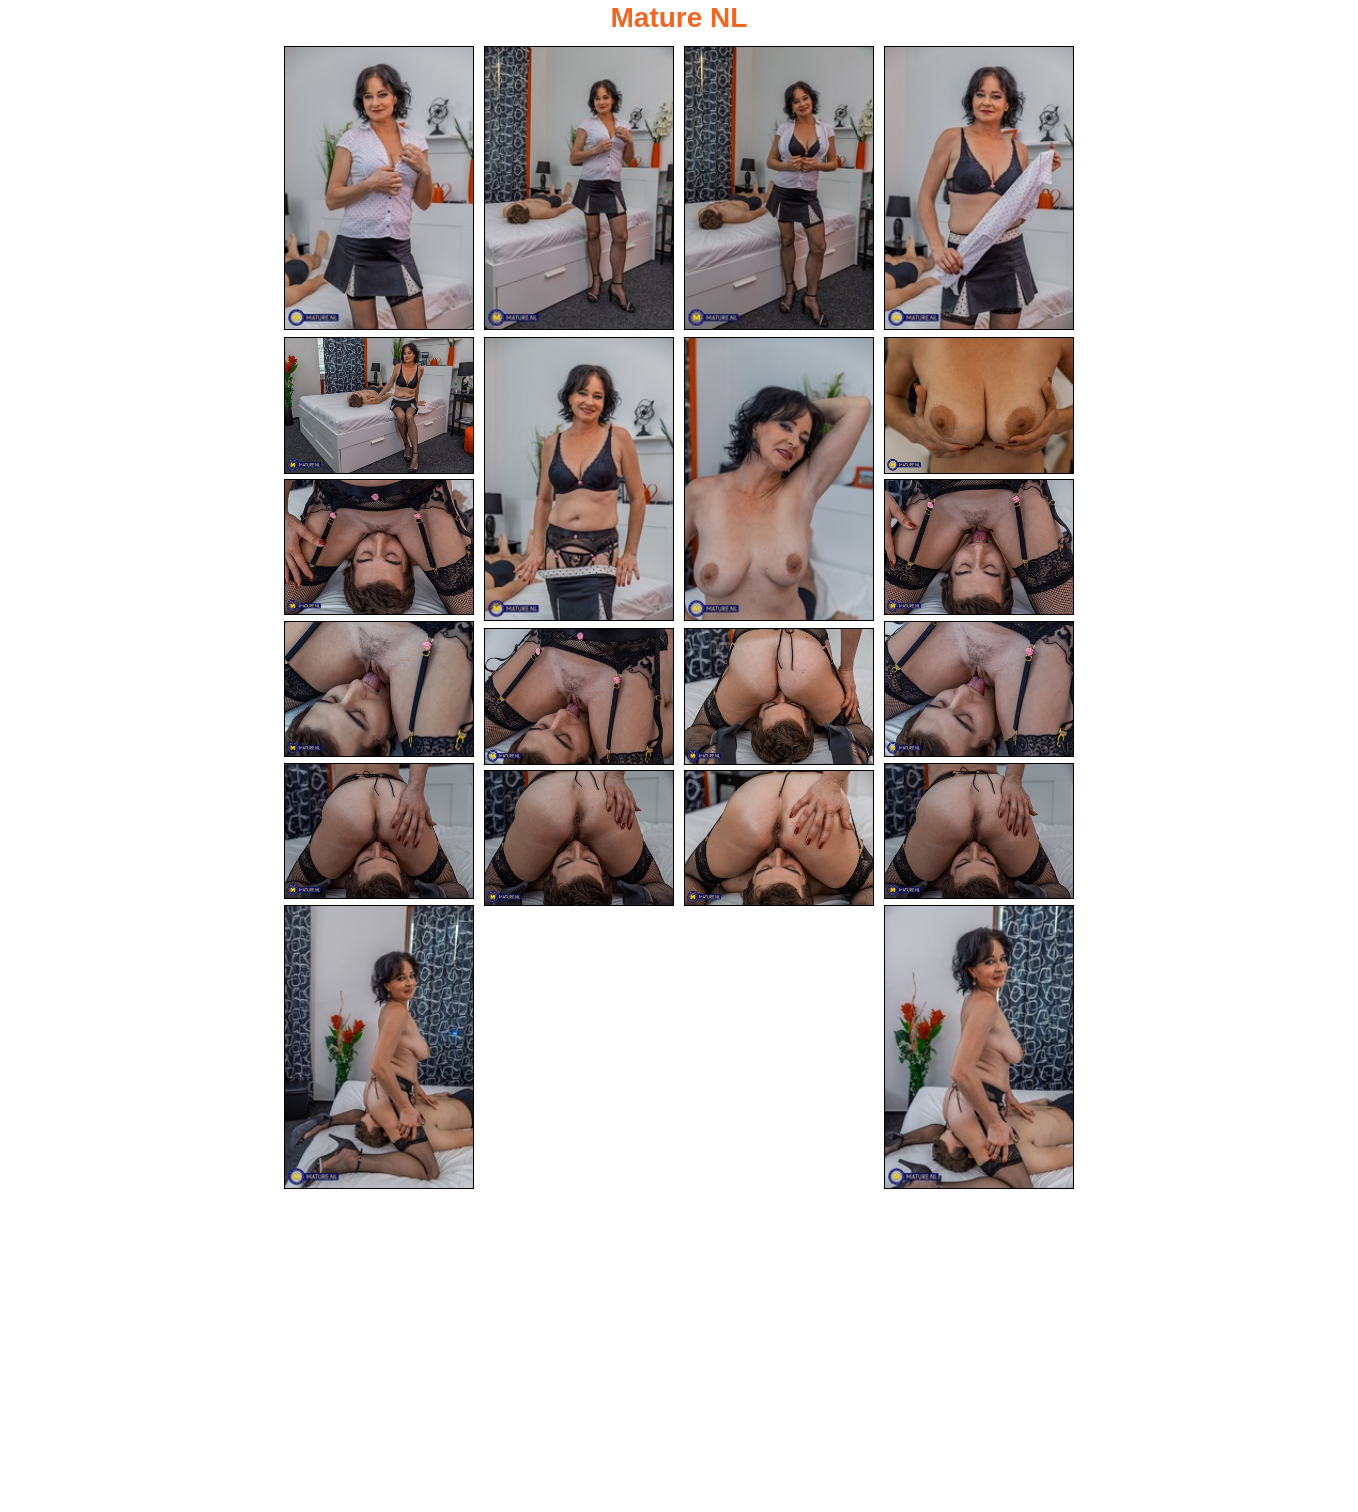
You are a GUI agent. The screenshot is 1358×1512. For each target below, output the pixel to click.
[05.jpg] (379, 405)
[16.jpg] (979, 831)
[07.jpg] (779, 479)
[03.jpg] (779, 188)
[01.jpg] (379, 188)
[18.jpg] (779, 838)
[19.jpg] (379, 1047)
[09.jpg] (379, 547)
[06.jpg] (579, 479)
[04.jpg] (979, 188)
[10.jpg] (979, 547)
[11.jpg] (379, 689)
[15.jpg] (379, 831)
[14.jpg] (779, 696)
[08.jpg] (979, 405)
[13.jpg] (579, 696)
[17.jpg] (579, 838)
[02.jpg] (579, 188)
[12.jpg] (979, 689)
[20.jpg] (979, 1047)
